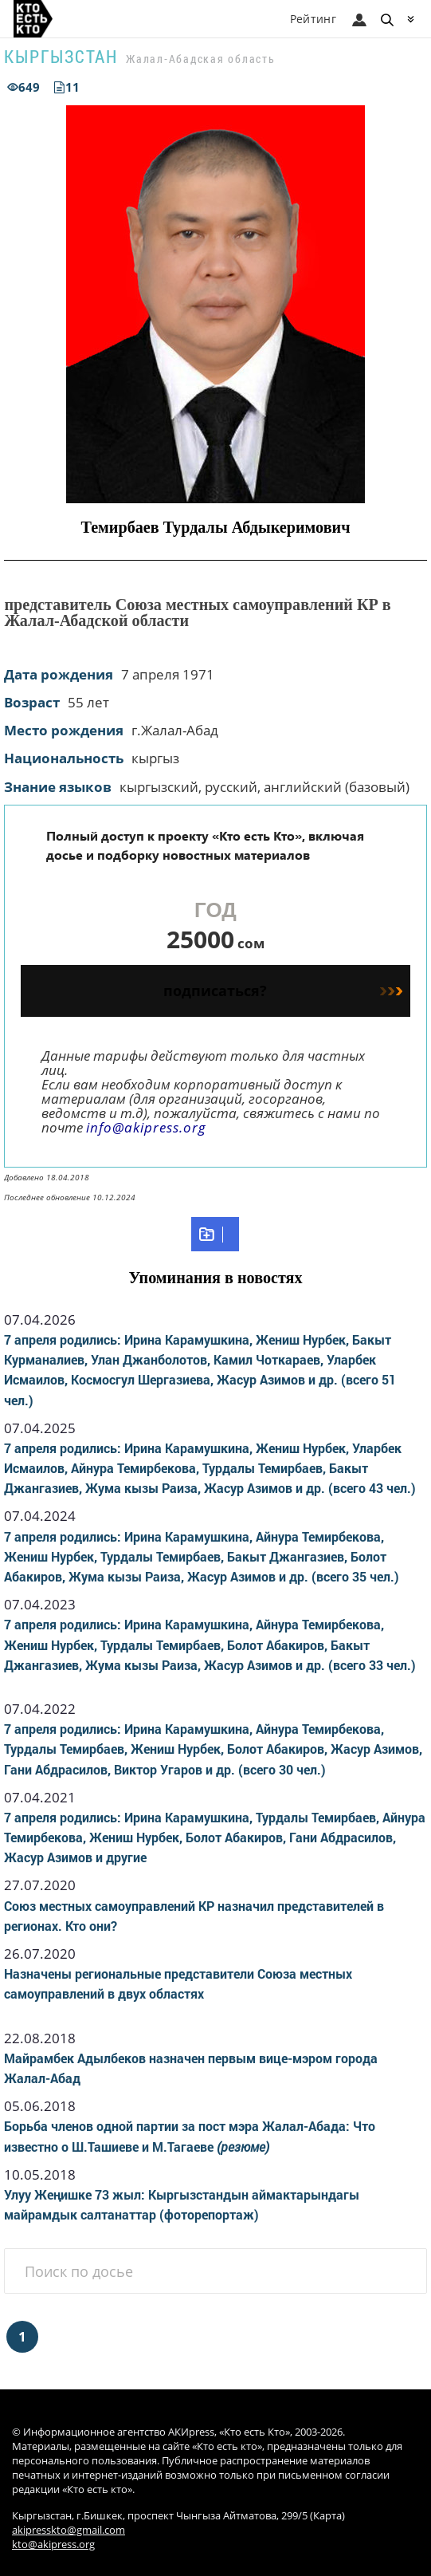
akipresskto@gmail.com (68, 2530)
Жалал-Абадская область (201, 58)
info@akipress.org (146, 1127)
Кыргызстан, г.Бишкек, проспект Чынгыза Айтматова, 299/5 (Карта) (178, 2516)
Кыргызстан (61, 56)
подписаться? (282, 990)
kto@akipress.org (53, 2544)
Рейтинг (313, 18)
